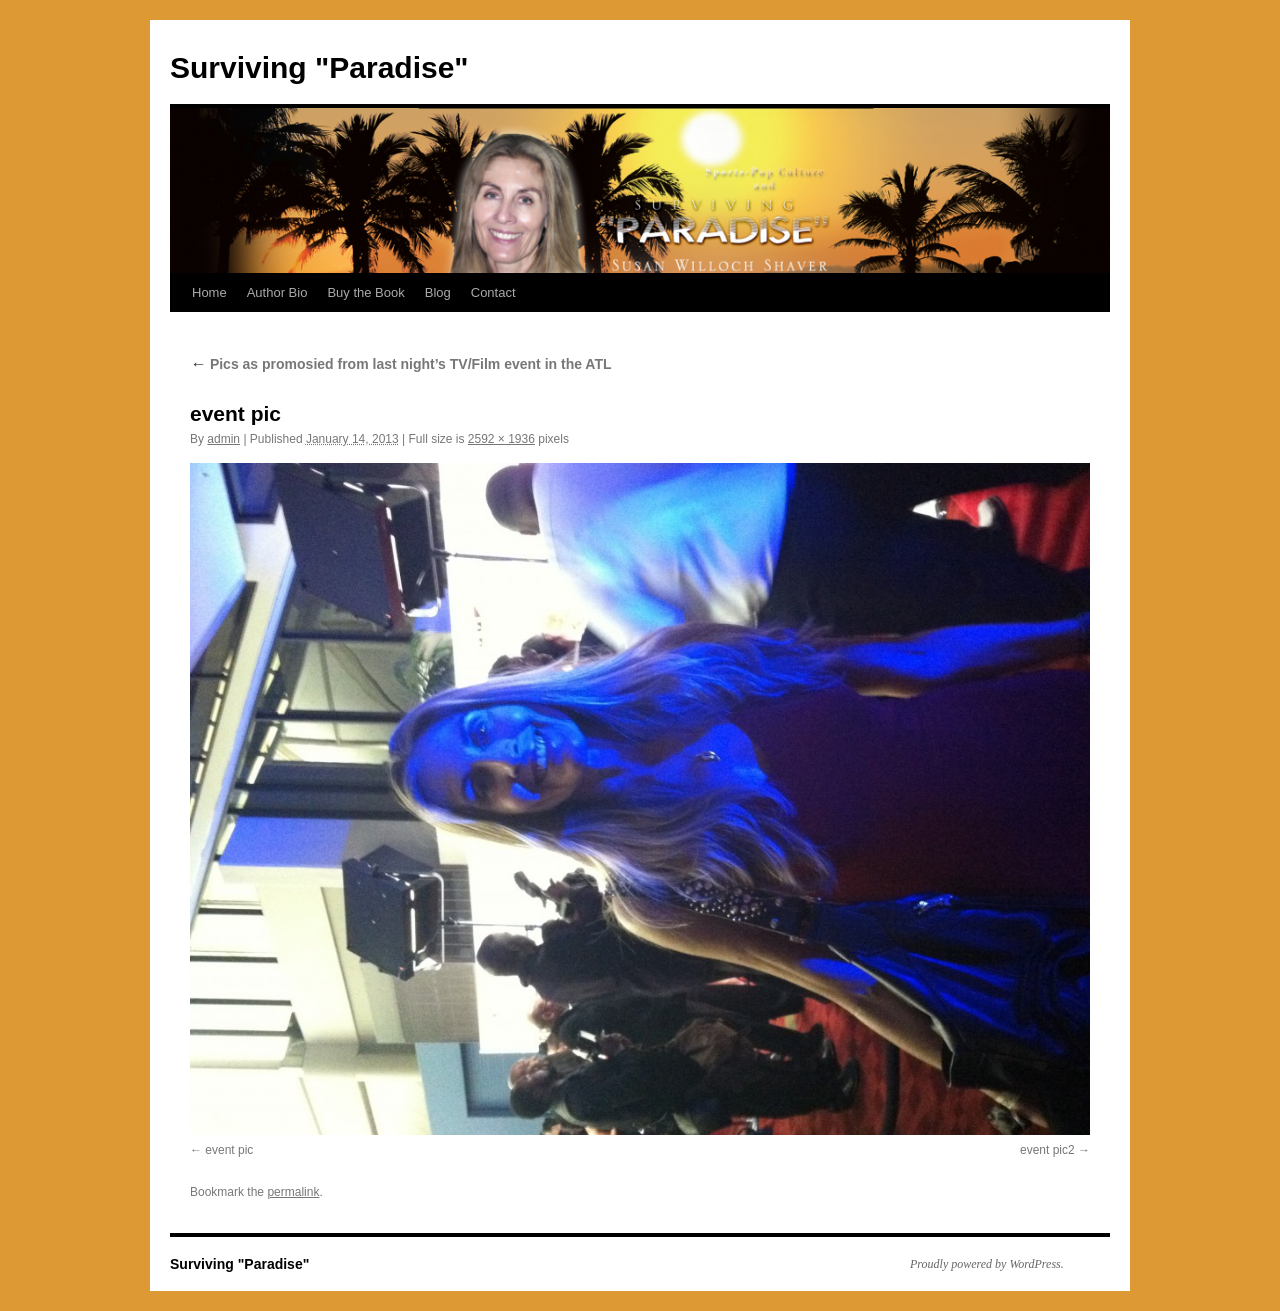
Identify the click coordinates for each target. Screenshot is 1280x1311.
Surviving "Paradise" (319, 67)
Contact (493, 292)
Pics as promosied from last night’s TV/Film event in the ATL (401, 364)
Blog (438, 292)
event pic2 (1047, 1150)
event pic (229, 1150)
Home (209, 292)
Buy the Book (365, 292)
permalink (293, 1192)
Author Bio (277, 292)
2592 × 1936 (501, 439)
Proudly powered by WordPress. (987, 1264)
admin (223, 439)
